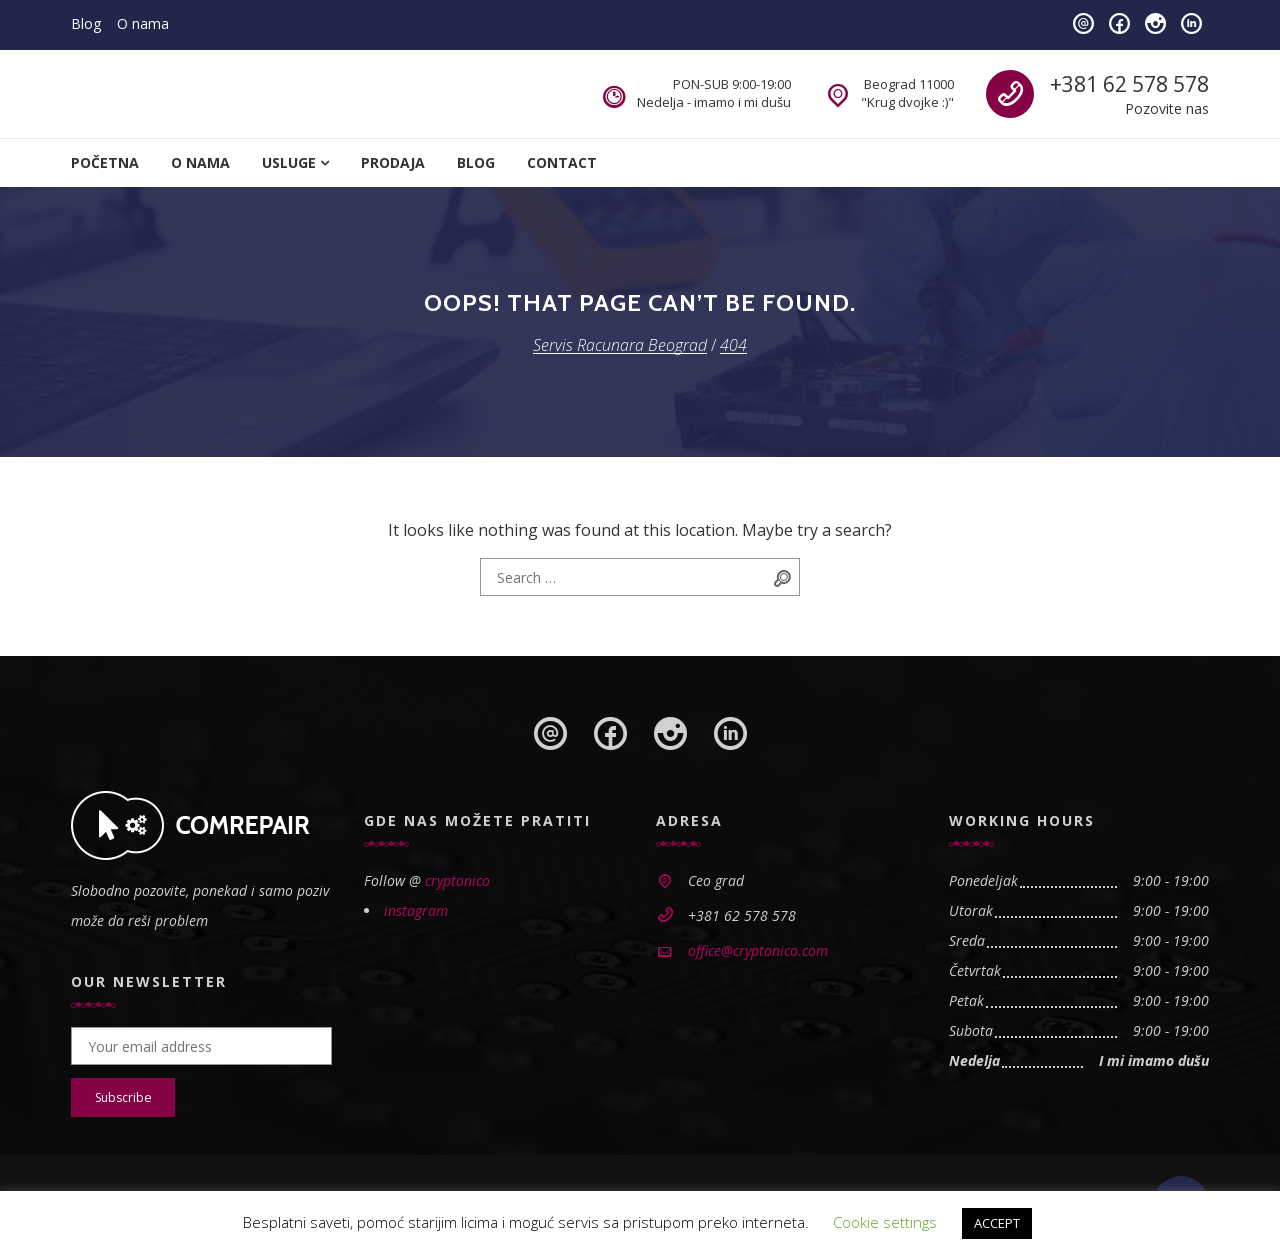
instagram (416, 910)
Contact (562, 162)
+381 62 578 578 (1129, 84)
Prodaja (393, 162)
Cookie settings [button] (885, 1222)
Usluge (289, 162)
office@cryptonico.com (758, 950)
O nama (143, 23)
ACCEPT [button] (997, 1223)
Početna (105, 162)
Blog (86, 23)
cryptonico (457, 880)
